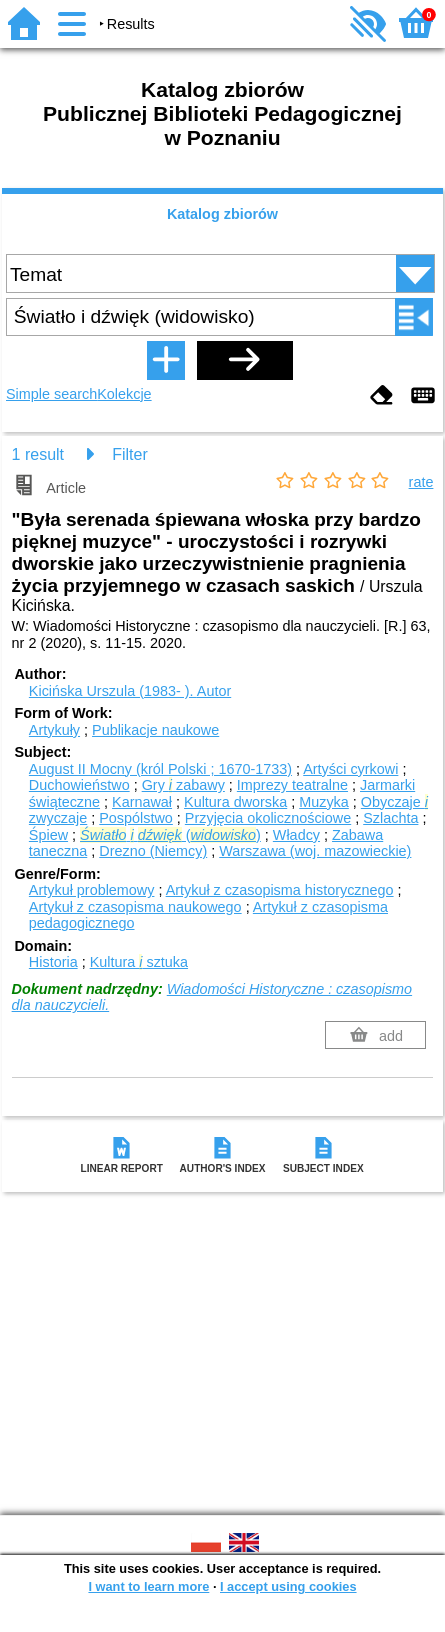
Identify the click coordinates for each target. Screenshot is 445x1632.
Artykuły (54, 730)
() (170, 835)
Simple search (51, 394)
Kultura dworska (235, 802)
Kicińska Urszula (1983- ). (130, 691)
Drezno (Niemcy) (153, 851)
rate (421, 482)
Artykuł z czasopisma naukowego (135, 907)
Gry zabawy (183, 785)
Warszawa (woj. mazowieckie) (315, 851)
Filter (130, 454)
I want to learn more (148, 1586)
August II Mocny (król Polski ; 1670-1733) (160, 769)
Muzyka (324, 802)
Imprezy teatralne (292, 785)
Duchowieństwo (79, 785)
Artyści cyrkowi (350, 769)
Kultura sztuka (139, 962)
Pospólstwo (136, 818)
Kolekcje (124, 394)
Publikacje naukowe (155, 730)
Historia (53, 962)
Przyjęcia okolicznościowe (268, 818)
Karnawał (142, 802)
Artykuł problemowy (92, 890)
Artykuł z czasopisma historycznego (280, 890)
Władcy (296, 835)
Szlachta (390, 818)
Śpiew (48, 835)
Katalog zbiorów (222, 214)
